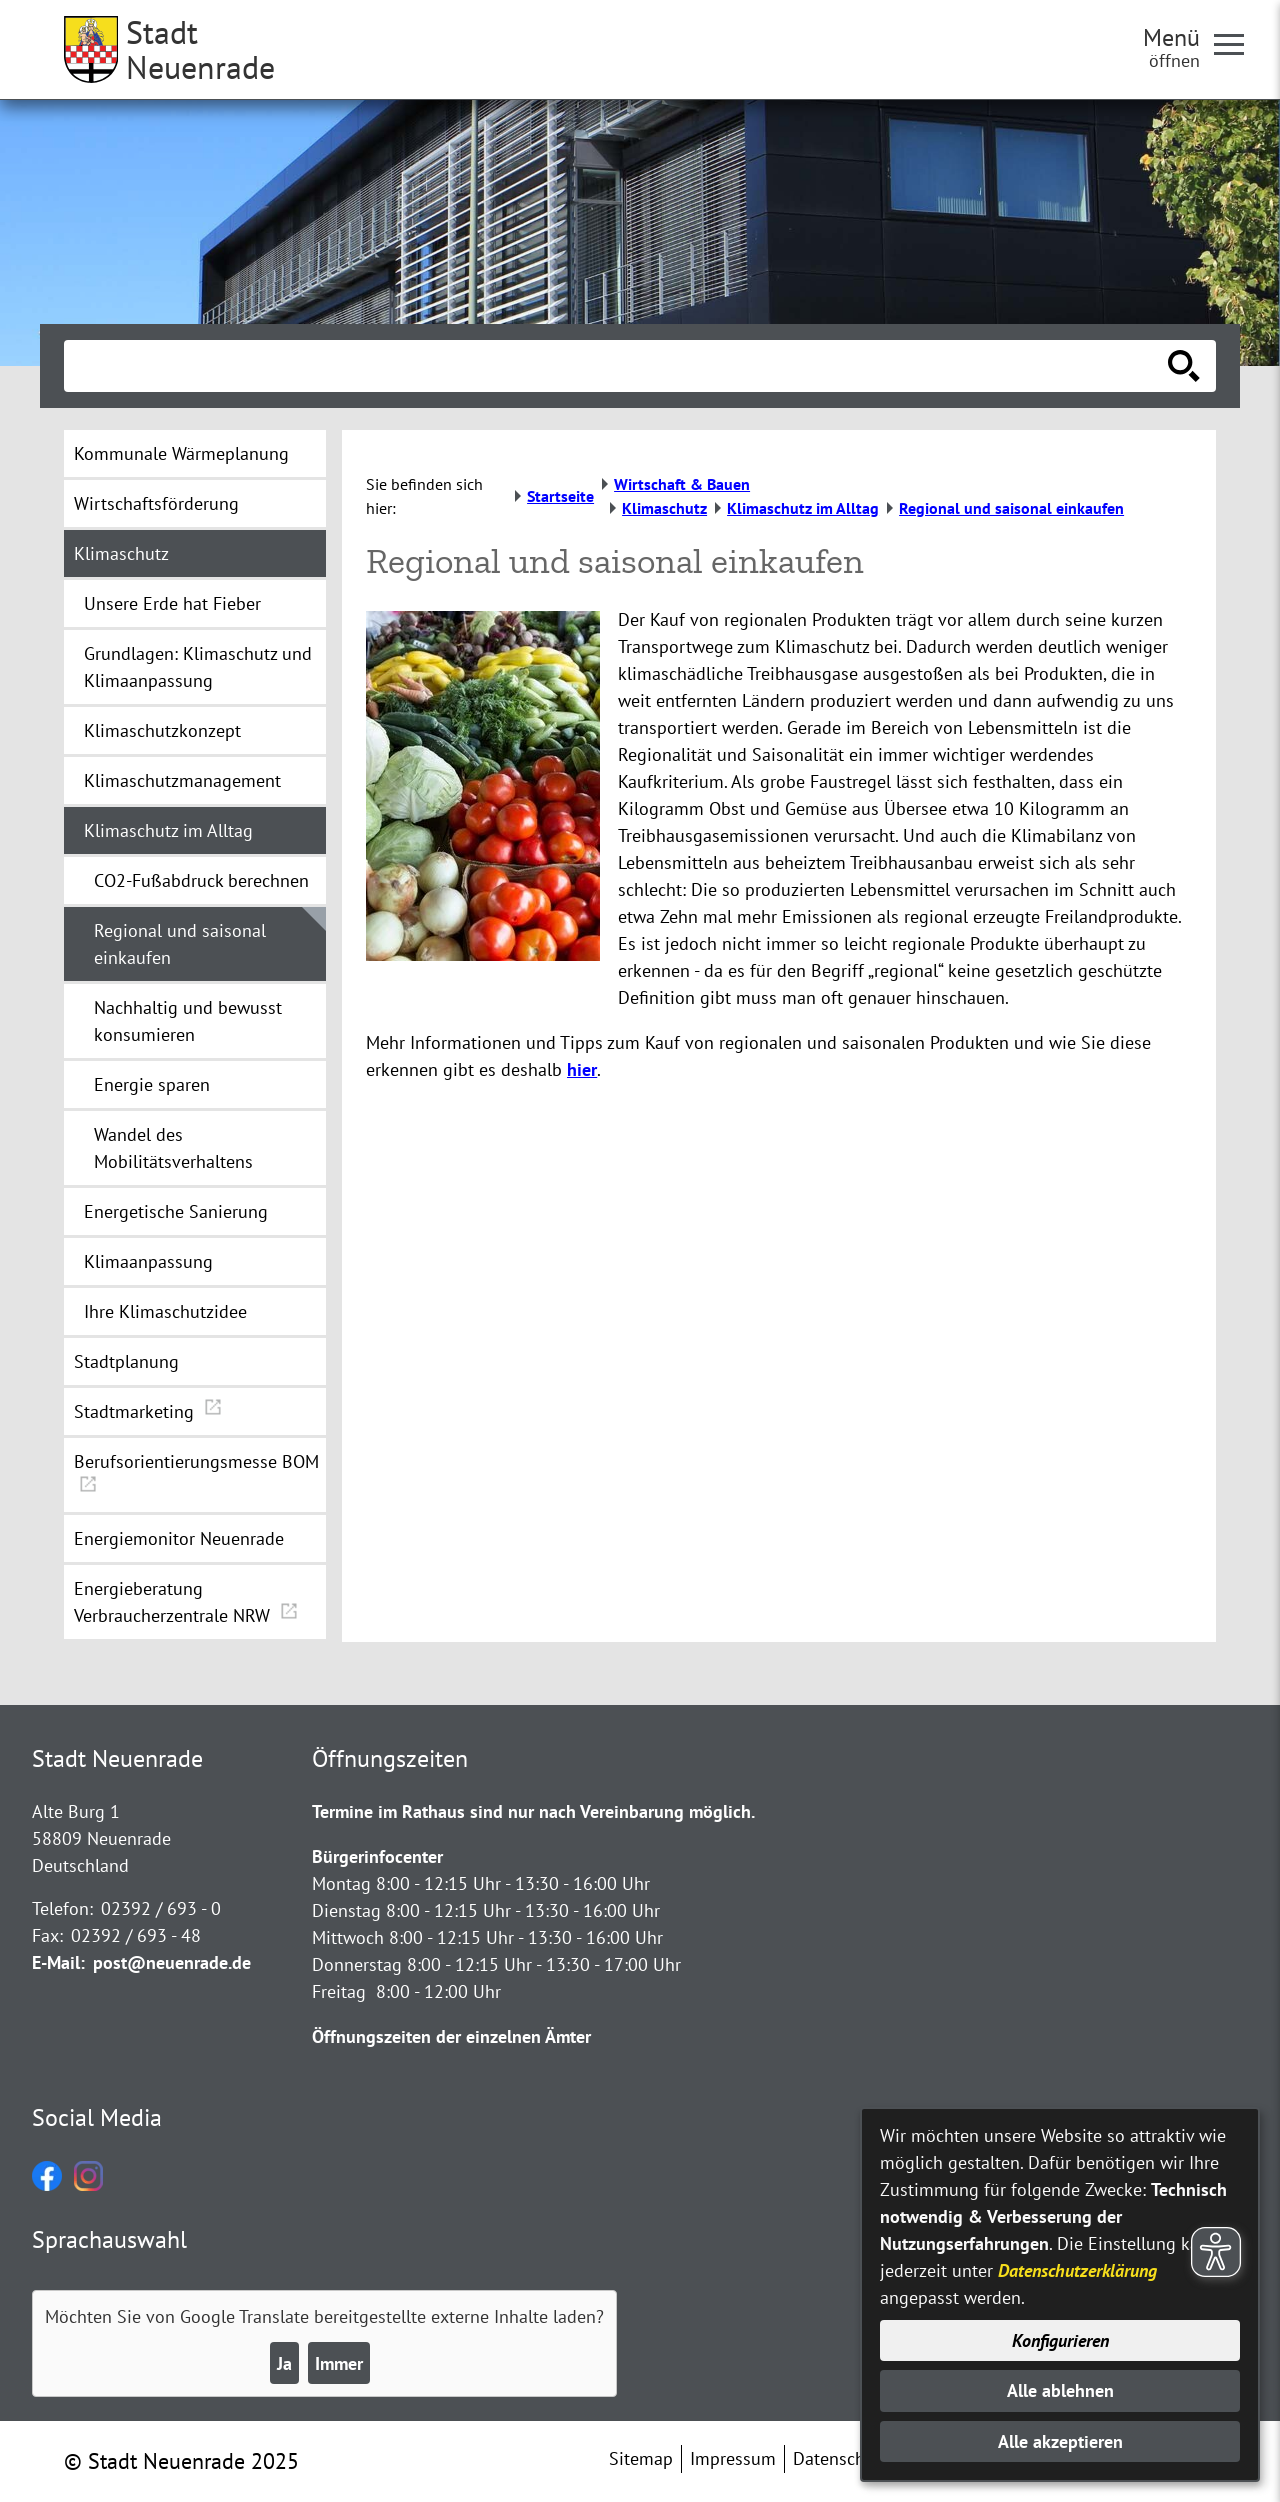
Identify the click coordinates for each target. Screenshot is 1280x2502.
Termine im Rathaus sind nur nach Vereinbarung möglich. (533, 1811)
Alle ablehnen (1060, 2390)
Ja (284, 2363)
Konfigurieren (1060, 2340)
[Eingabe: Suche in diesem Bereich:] (618, 366)
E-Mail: (58, 1962)
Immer (339, 2363)
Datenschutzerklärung (1077, 2270)
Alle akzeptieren (1060, 2441)
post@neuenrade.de (172, 1962)
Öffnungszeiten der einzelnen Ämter (451, 2036)
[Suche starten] (1184, 366)
